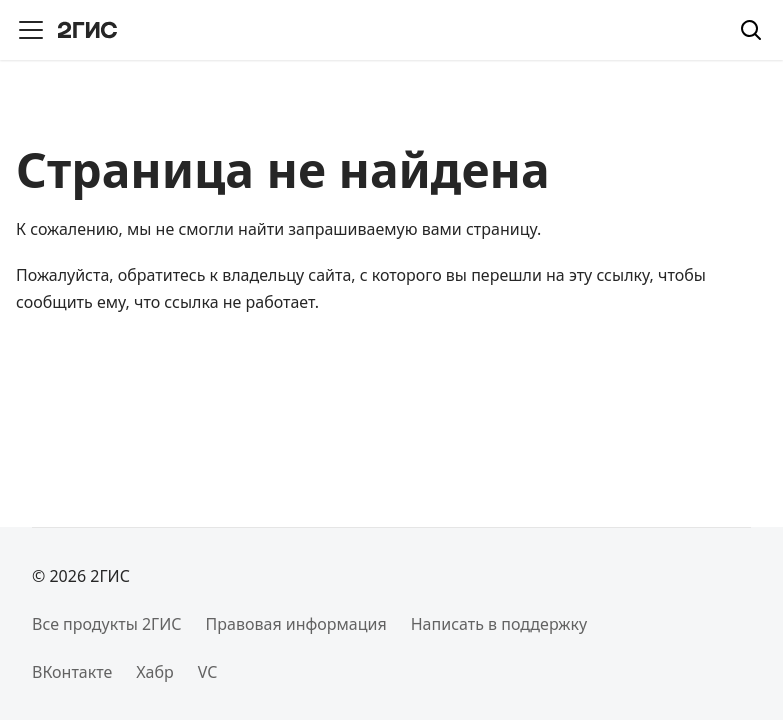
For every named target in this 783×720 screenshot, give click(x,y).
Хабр (154, 672)
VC (208, 672)
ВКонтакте (72, 672)
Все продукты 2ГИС (107, 624)
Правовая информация (296, 624)
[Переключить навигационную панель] (31, 30)
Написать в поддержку (499, 624)
